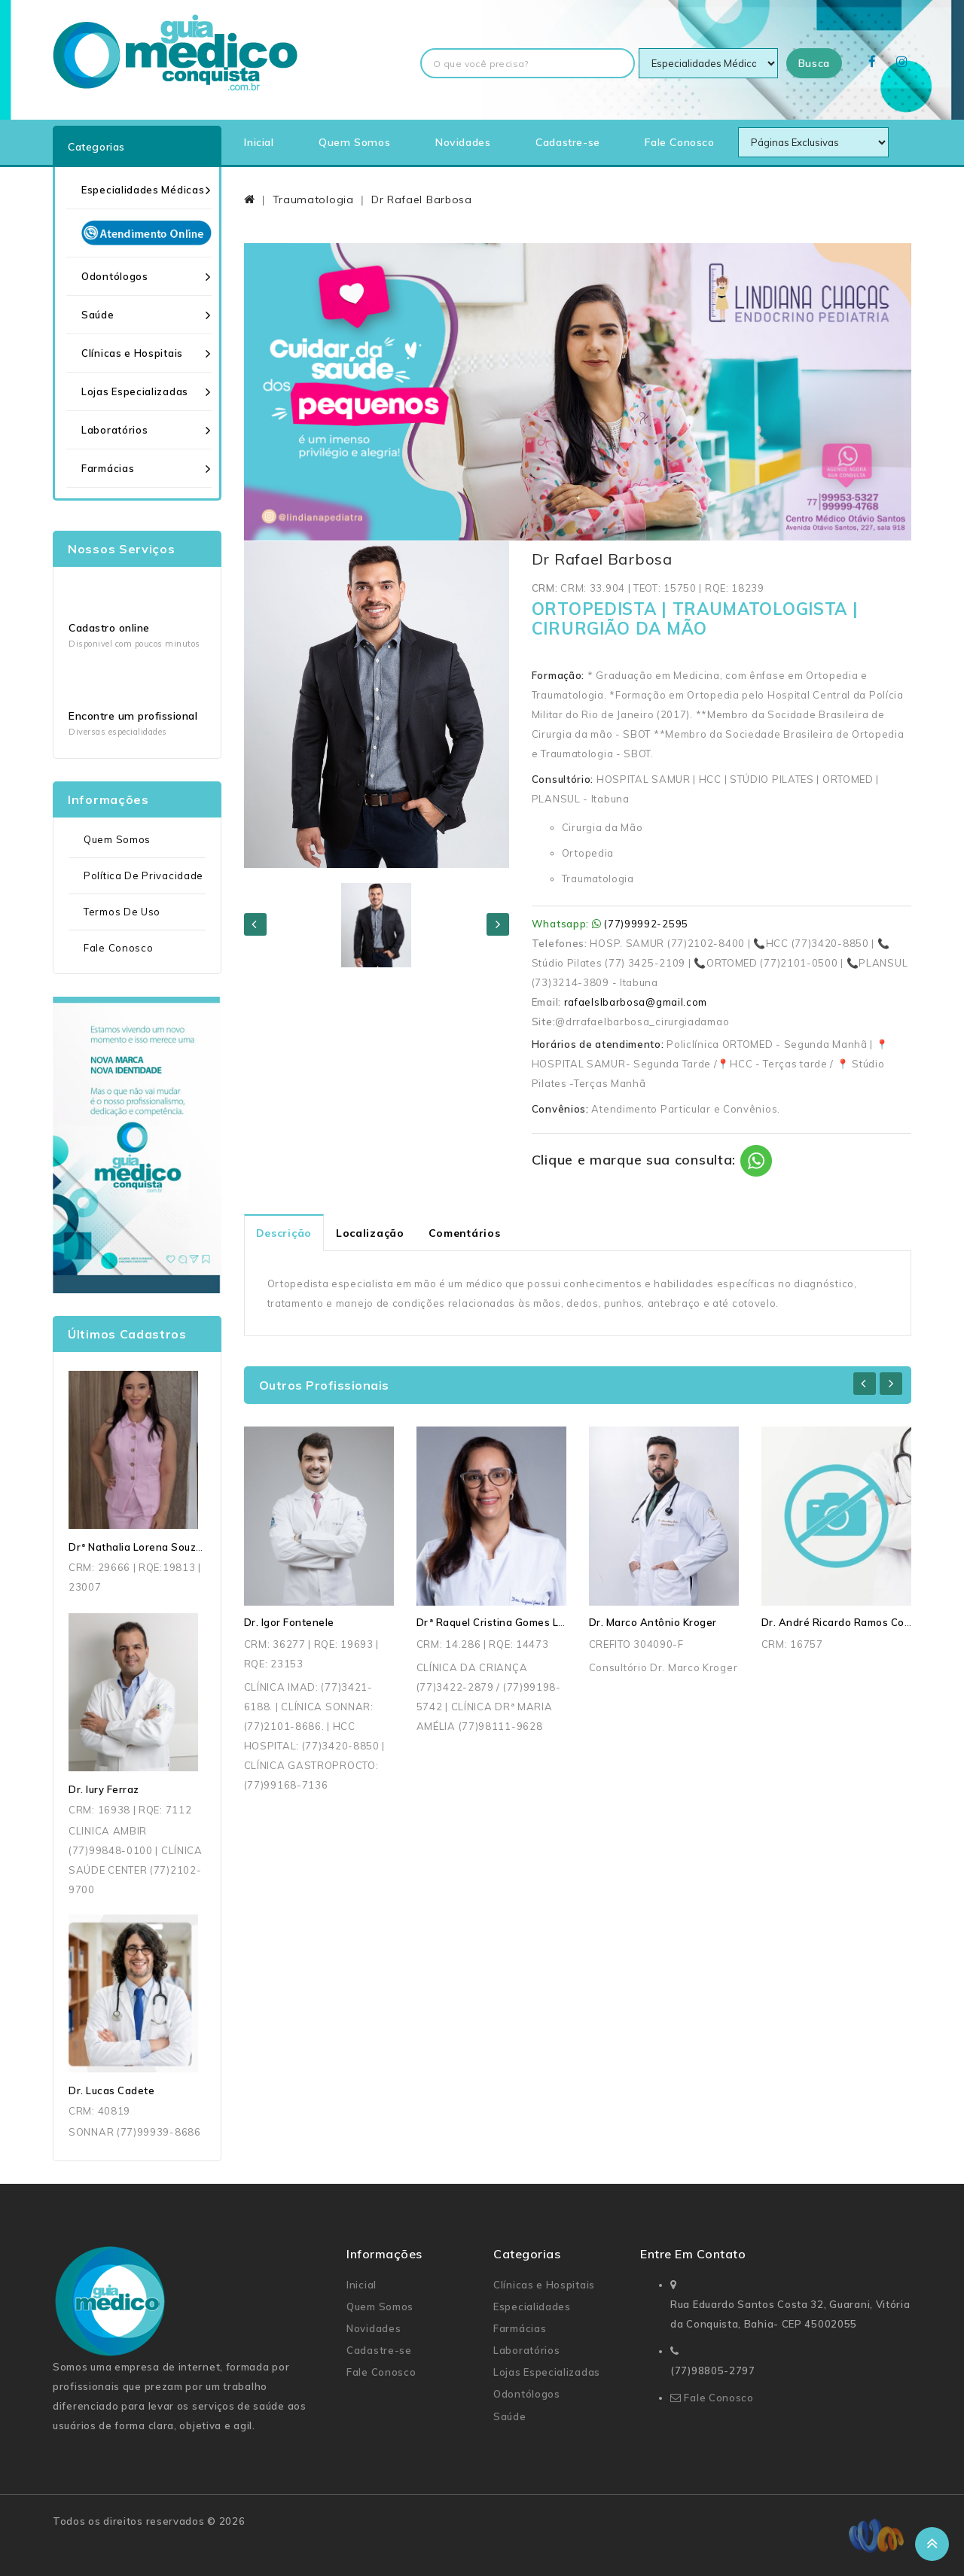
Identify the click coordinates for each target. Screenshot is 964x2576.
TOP (932, 2544)
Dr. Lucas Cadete (111, 2090)
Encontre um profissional (133, 716)
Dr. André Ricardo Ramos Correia (845, 1622)
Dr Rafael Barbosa (421, 199)
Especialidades (532, 2306)
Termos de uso (122, 912)
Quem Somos (354, 142)
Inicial (258, 142)
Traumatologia (313, 199)
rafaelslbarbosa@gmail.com (636, 1002)
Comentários (465, 1233)
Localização (370, 1233)
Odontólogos (114, 276)
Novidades (462, 142)
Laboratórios (114, 430)
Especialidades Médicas (142, 190)
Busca (814, 63)
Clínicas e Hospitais (132, 353)
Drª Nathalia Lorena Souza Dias (148, 1547)
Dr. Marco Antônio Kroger (653, 1622)
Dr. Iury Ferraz (104, 1789)
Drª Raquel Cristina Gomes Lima (496, 1622)
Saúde (97, 315)
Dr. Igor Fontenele (289, 1622)
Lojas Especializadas (134, 391)
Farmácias (107, 468)
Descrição (284, 1233)
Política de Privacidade (143, 875)
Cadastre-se (567, 142)
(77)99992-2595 (646, 924)
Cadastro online (109, 628)
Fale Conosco (679, 142)
